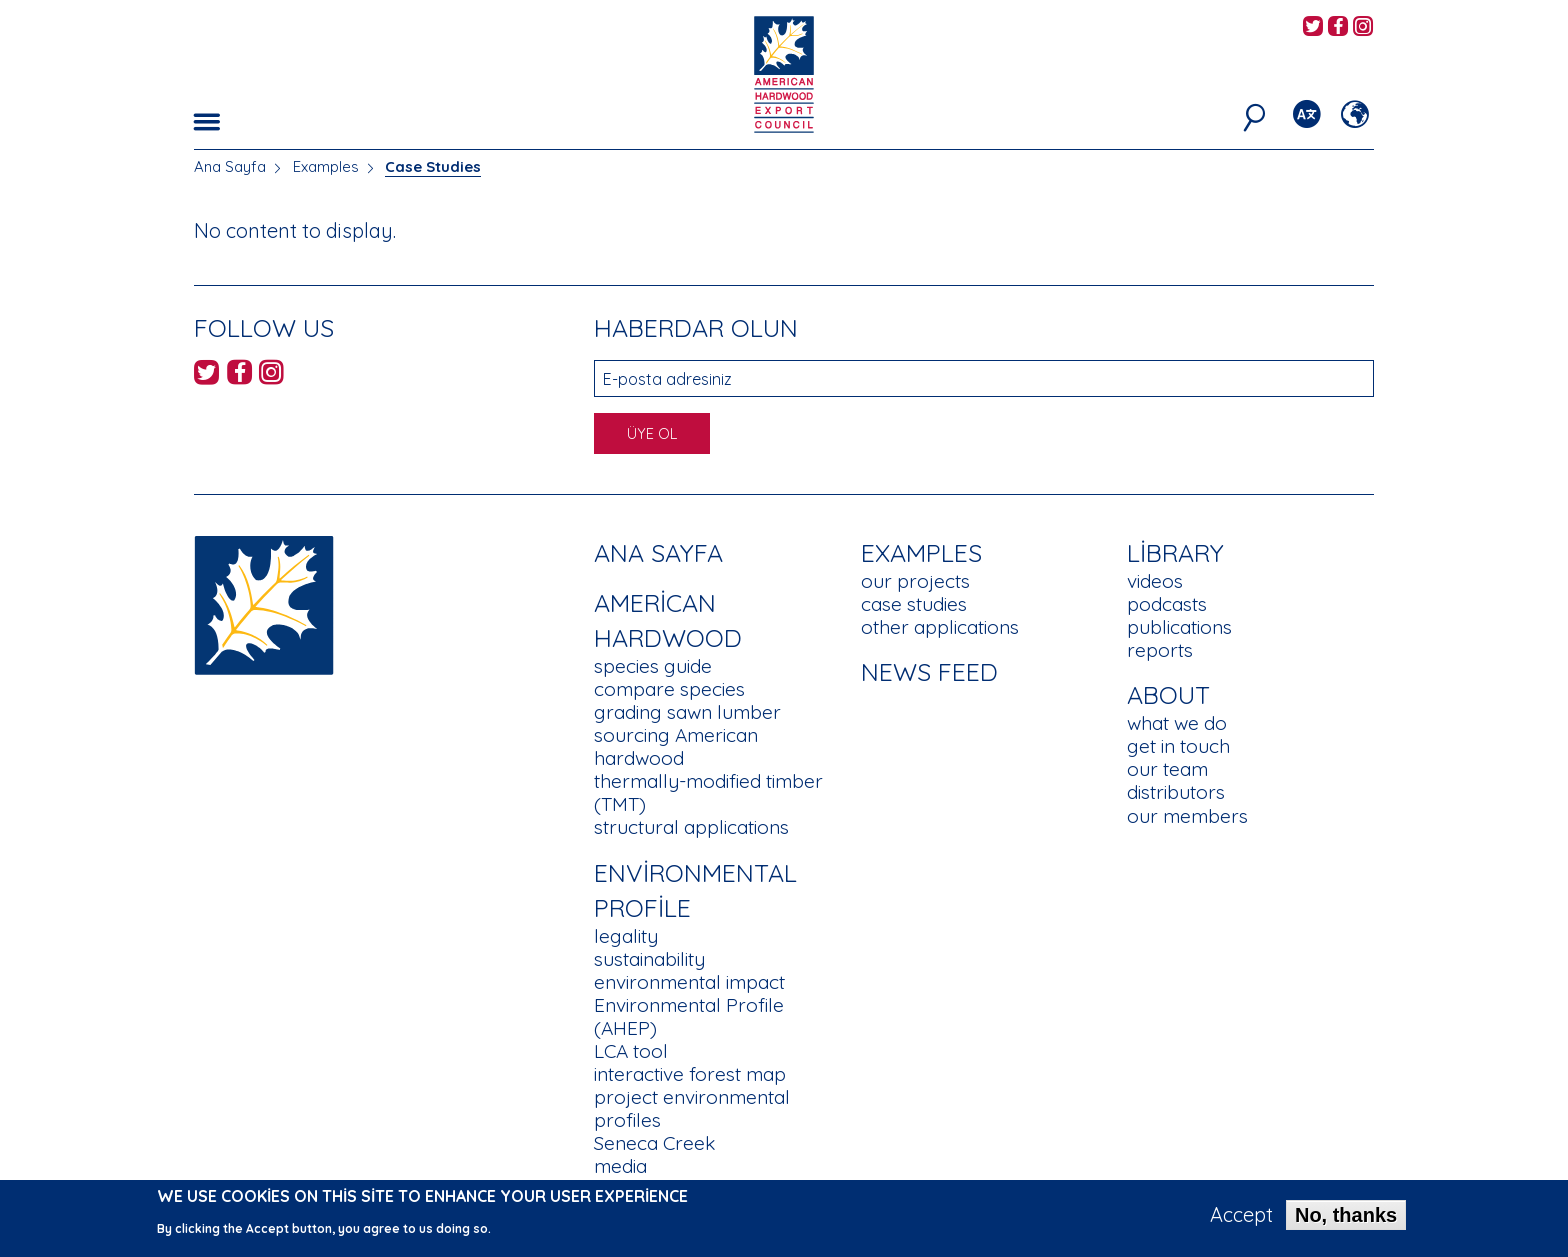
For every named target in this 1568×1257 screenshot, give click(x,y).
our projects (915, 581)
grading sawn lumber (687, 712)
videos (1155, 581)
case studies (914, 604)
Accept (1241, 1220)
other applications (940, 627)
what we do (1177, 723)
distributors (1176, 792)
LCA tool (631, 1051)
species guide (653, 666)
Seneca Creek (654, 1143)
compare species (669, 689)
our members (1187, 816)
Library (1175, 552)
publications (1179, 627)
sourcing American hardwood (676, 746)
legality (626, 936)
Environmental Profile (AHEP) (689, 1016)
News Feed (929, 671)
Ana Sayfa (230, 166)
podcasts (1167, 604)
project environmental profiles (692, 1108)
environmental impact (689, 982)
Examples (326, 166)
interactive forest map (690, 1074)
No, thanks (1346, 1220)
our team (1167, 769)
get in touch (1178, 746)
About (1168, 694)
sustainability (649, 959)
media (620, 1166)
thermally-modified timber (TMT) (708, 792)
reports (1160, 650)
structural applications (691, 827)
